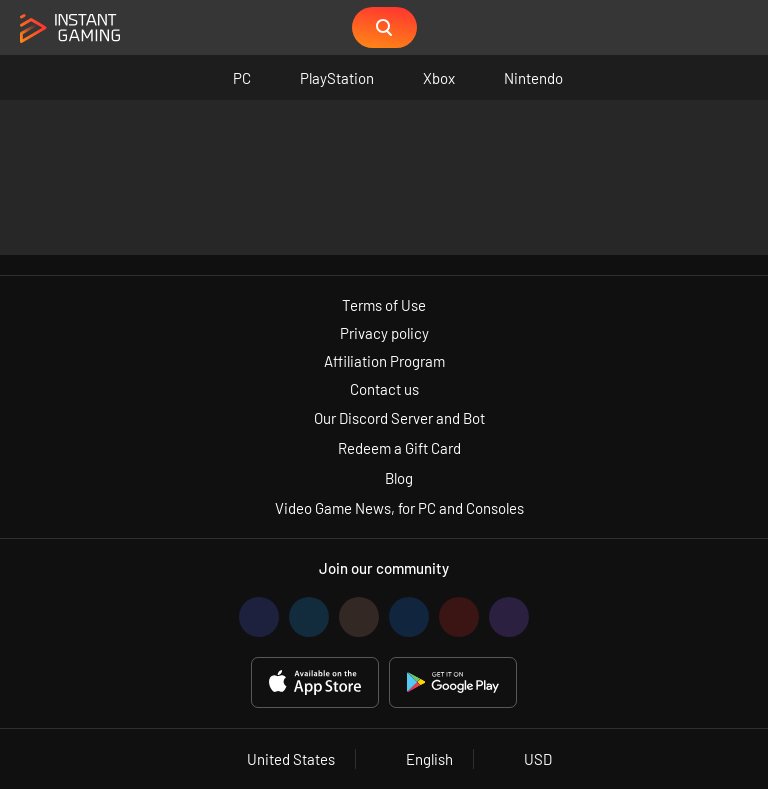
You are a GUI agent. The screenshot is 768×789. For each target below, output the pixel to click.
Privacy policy (384, 333)
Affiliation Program (384, 361)
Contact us (384, 389)
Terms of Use (384, 305)
